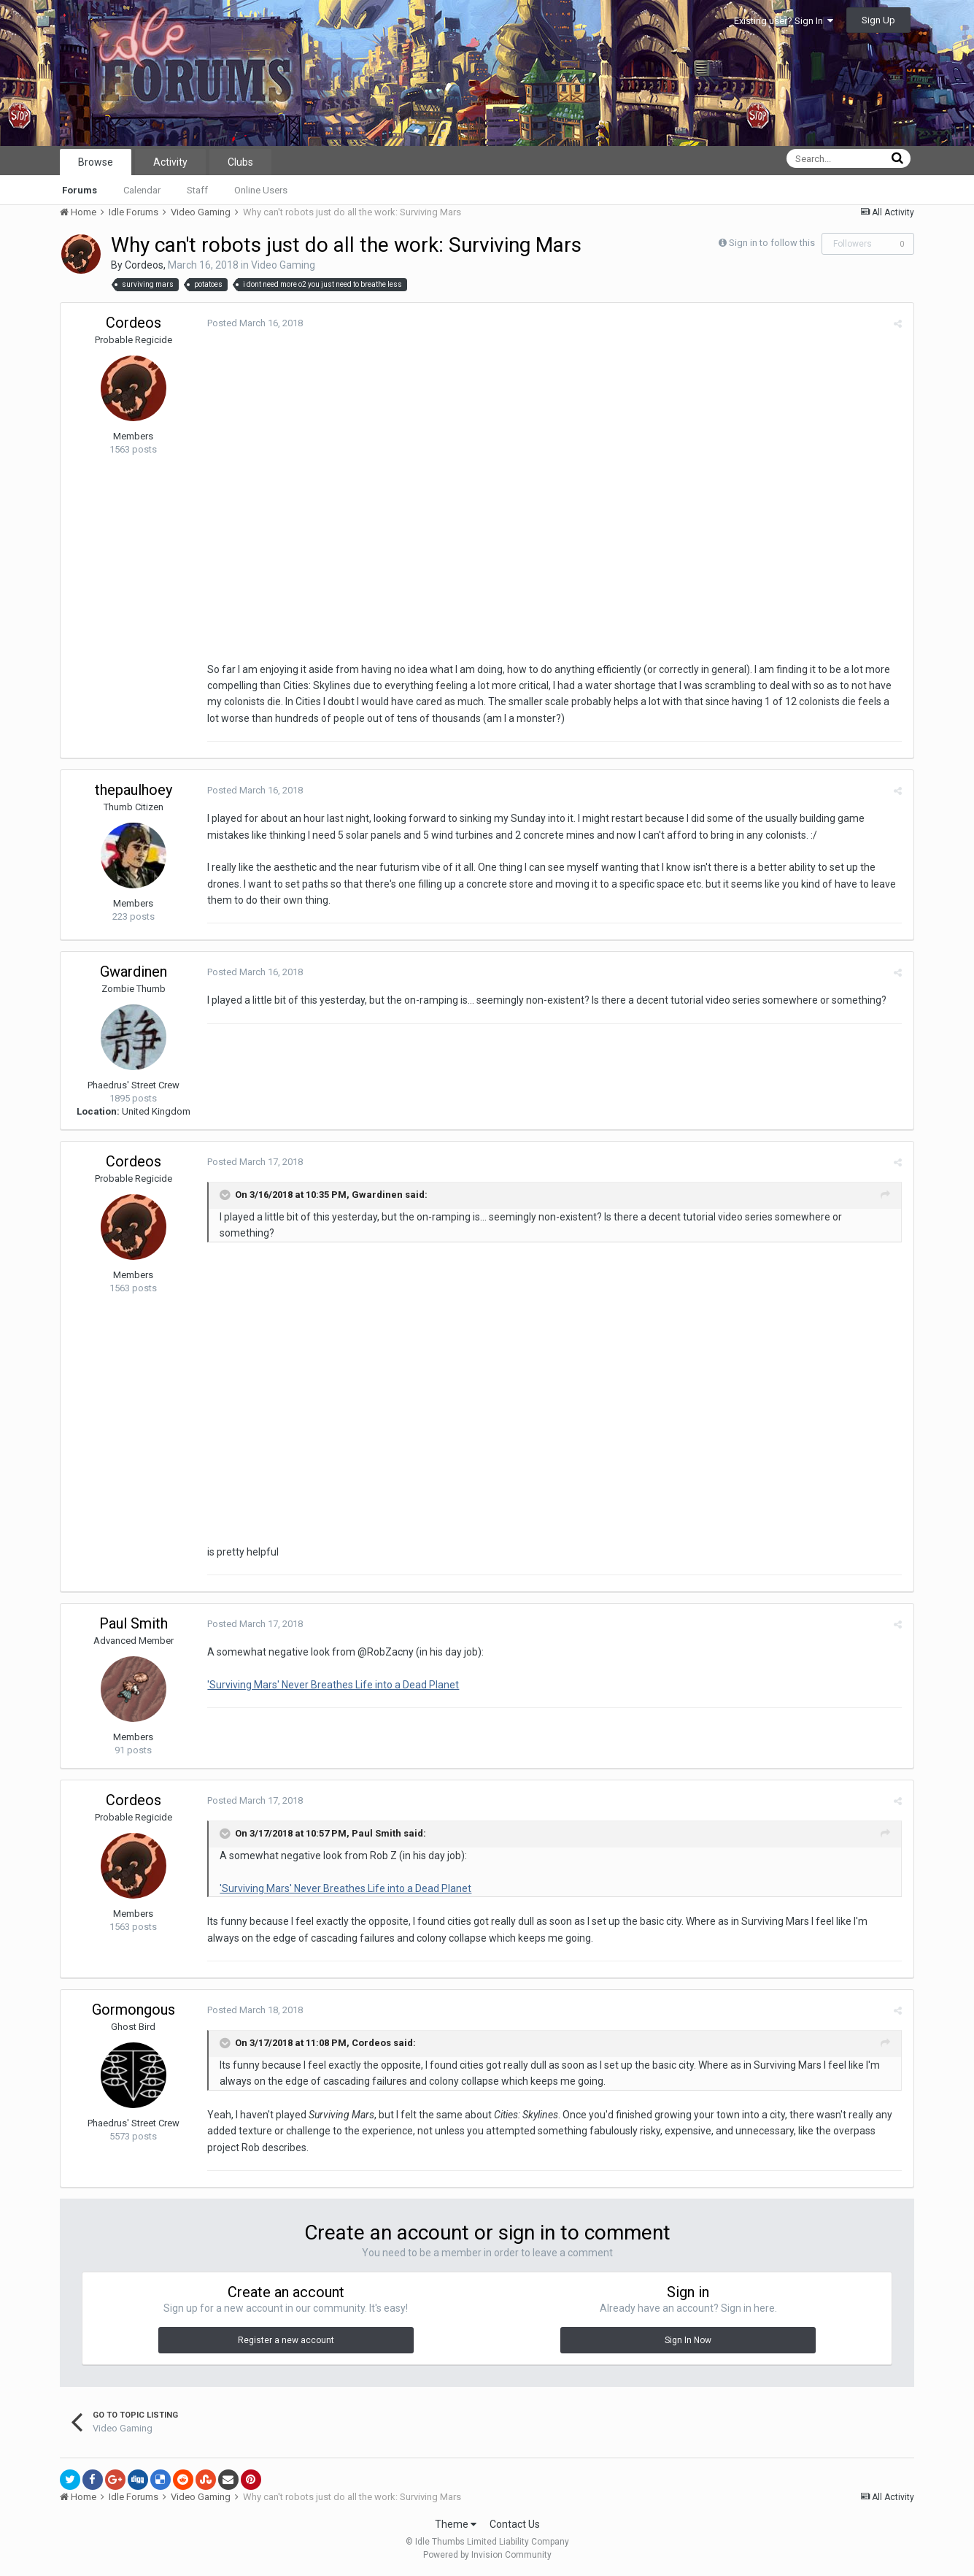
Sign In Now (688, 2340)
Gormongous (133, 2009)
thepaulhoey (133, 790)
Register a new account (286, 2340)
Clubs (240, 162)
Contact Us (515, 2524)
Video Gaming (283, 265)
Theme (455, 2524)
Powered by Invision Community (487, 2555)
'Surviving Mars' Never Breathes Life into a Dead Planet (332, 1685)
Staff (197, 190)
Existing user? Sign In (783, 20)
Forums (79, 190)
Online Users (260, 190)
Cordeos (144, 265)
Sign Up (878, 20)
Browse (95, 162)
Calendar (142, 190)
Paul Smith (133, 1623)
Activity (170, 162)
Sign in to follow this (772, 242)
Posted (254, 323)
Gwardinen (133, 971)
